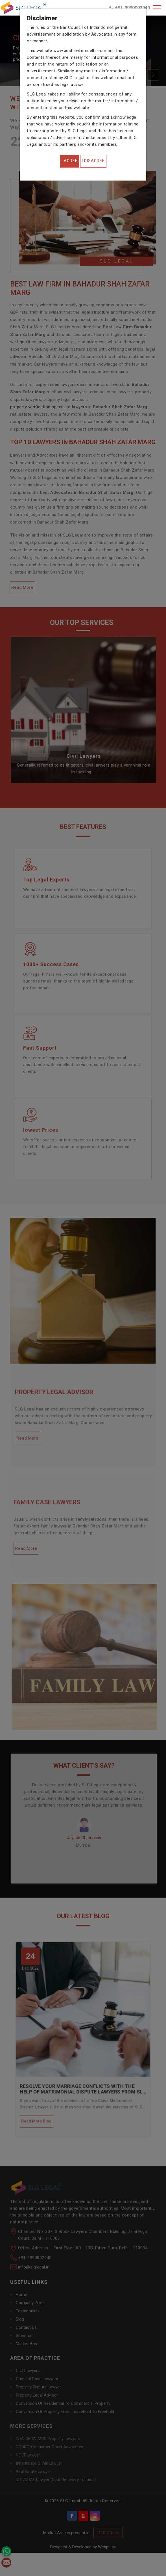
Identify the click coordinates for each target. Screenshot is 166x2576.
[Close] (69, 161)
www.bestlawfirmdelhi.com (79, 50)
